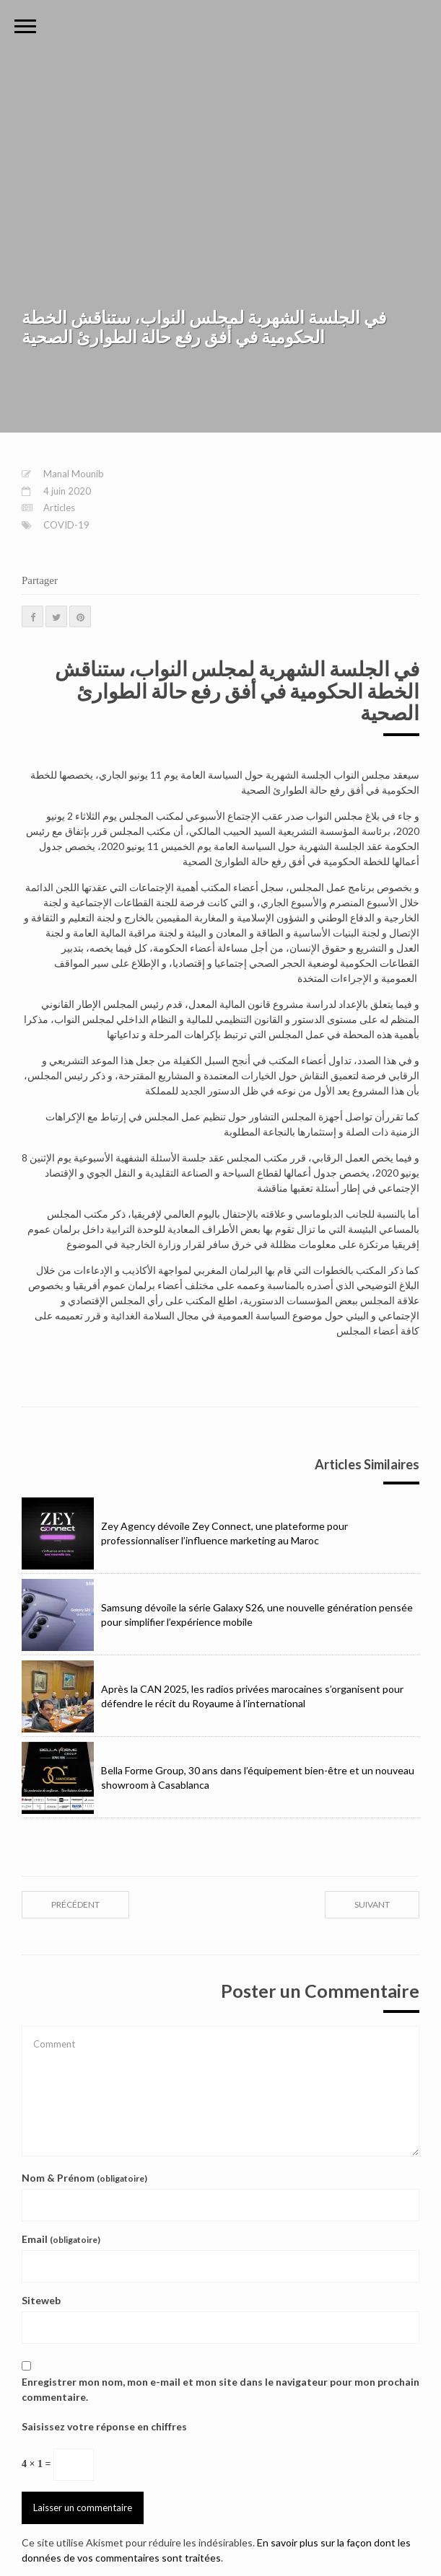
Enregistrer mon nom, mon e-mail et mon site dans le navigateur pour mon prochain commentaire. (220, 2389)
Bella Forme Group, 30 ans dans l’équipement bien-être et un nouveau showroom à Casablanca (218, 1778)
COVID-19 (66, 525)
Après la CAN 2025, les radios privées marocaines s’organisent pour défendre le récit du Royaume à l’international (212, 1696)
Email (61, 2239)
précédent (75, 1904)
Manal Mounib (73, 473)
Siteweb (41, 2300)
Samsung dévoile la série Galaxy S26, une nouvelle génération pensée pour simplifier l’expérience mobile (217, 1615)
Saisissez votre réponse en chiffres (104, 2426)
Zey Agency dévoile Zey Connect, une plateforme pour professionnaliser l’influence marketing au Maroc (185, 1533)
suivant (372, 1904)
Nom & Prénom (84, 2178)
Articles (59, 507)
